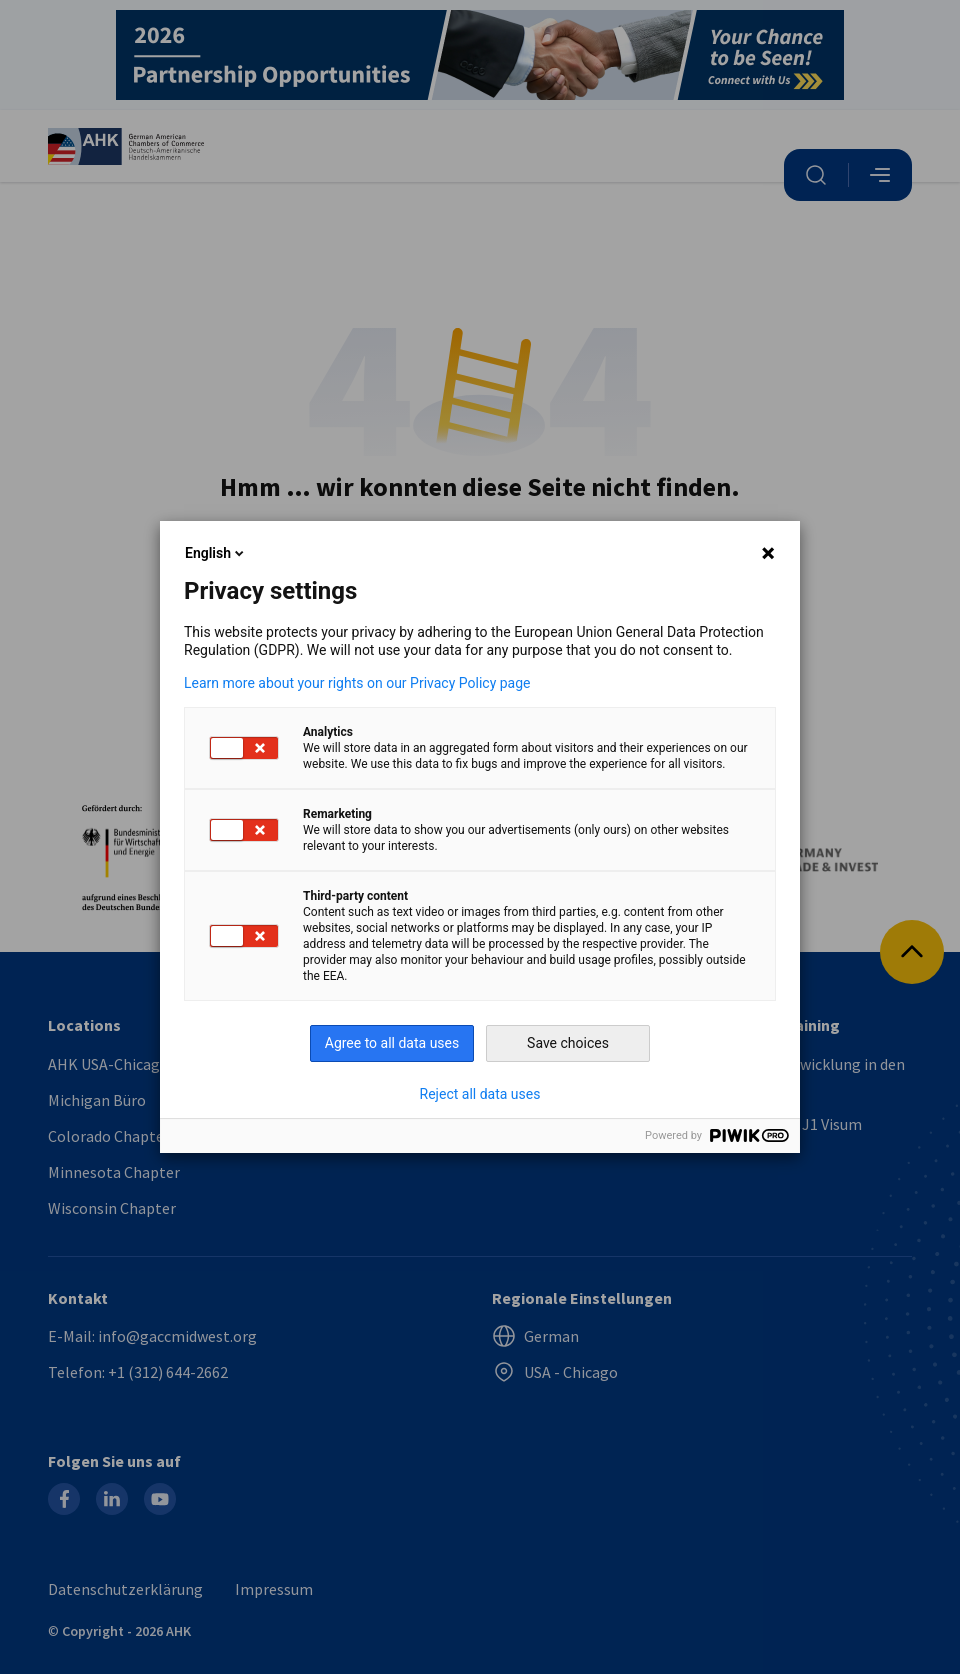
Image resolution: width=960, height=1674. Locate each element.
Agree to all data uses (392, 1043)
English (216, 553)
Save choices (568, 1043)
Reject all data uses (480, 1094)
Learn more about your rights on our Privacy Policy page (357, 683)
